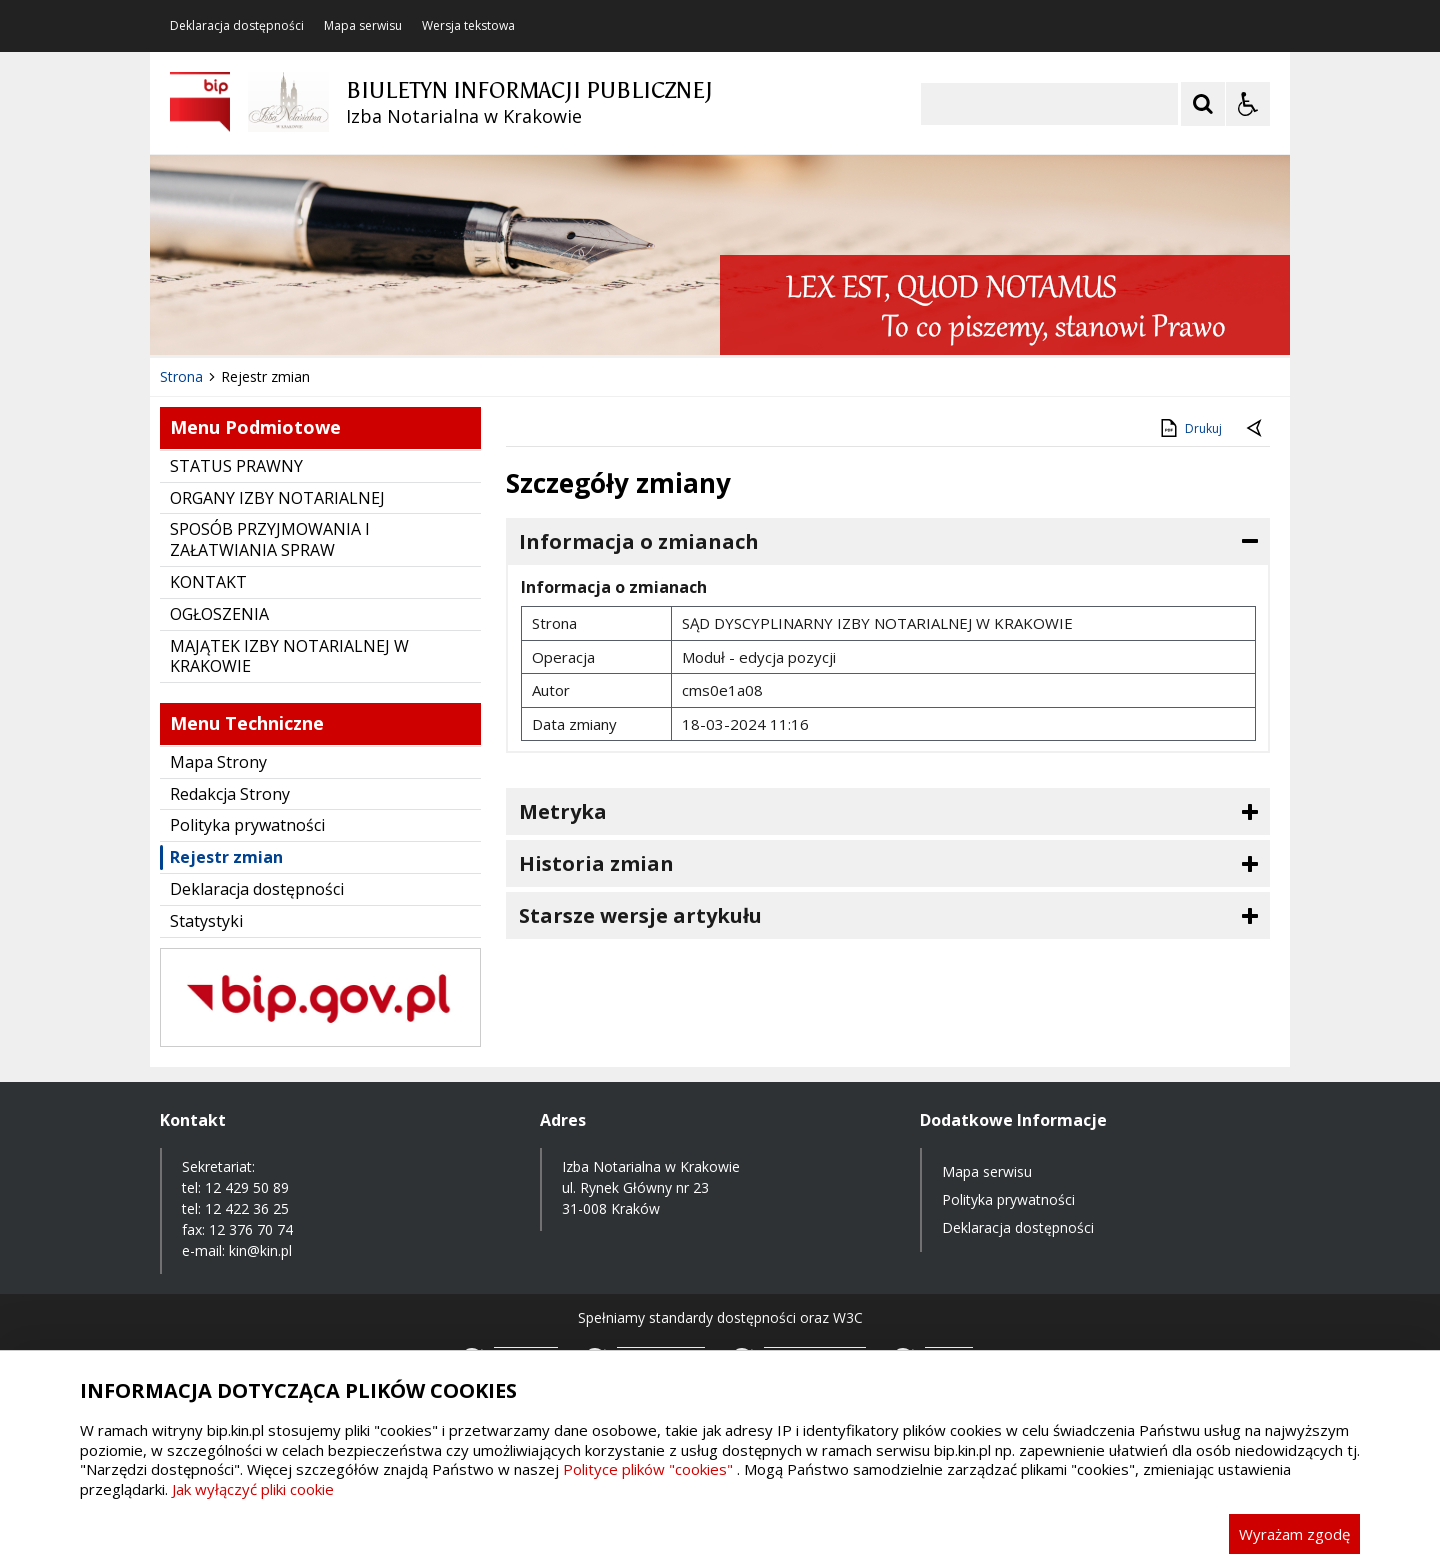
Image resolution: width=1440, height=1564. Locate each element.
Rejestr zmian (226, 857)
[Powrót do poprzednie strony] (1256, 429)
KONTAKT (208, 582)
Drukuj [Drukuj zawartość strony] (1189, 428)
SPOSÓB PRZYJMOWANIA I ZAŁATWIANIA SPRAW (270, 539)
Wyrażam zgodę (1294, 1534)
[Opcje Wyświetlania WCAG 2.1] (1248, 104)
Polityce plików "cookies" (648, 1469)
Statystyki (206, 921)
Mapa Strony (218, 762)
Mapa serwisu (363, 26)
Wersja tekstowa (468, 26)
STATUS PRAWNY (236, 466)
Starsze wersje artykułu (640, 915)
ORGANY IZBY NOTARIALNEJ (277, 498)
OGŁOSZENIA (219, 614)
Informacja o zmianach (639, 541)
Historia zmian (596, 863)
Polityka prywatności (247, 825)
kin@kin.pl (260, 1250)
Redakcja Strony (230, 794)
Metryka (563, 811)
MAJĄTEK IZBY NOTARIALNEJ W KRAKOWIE (289, 656)
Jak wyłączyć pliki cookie (253, 1489)
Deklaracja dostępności (237, 26)
